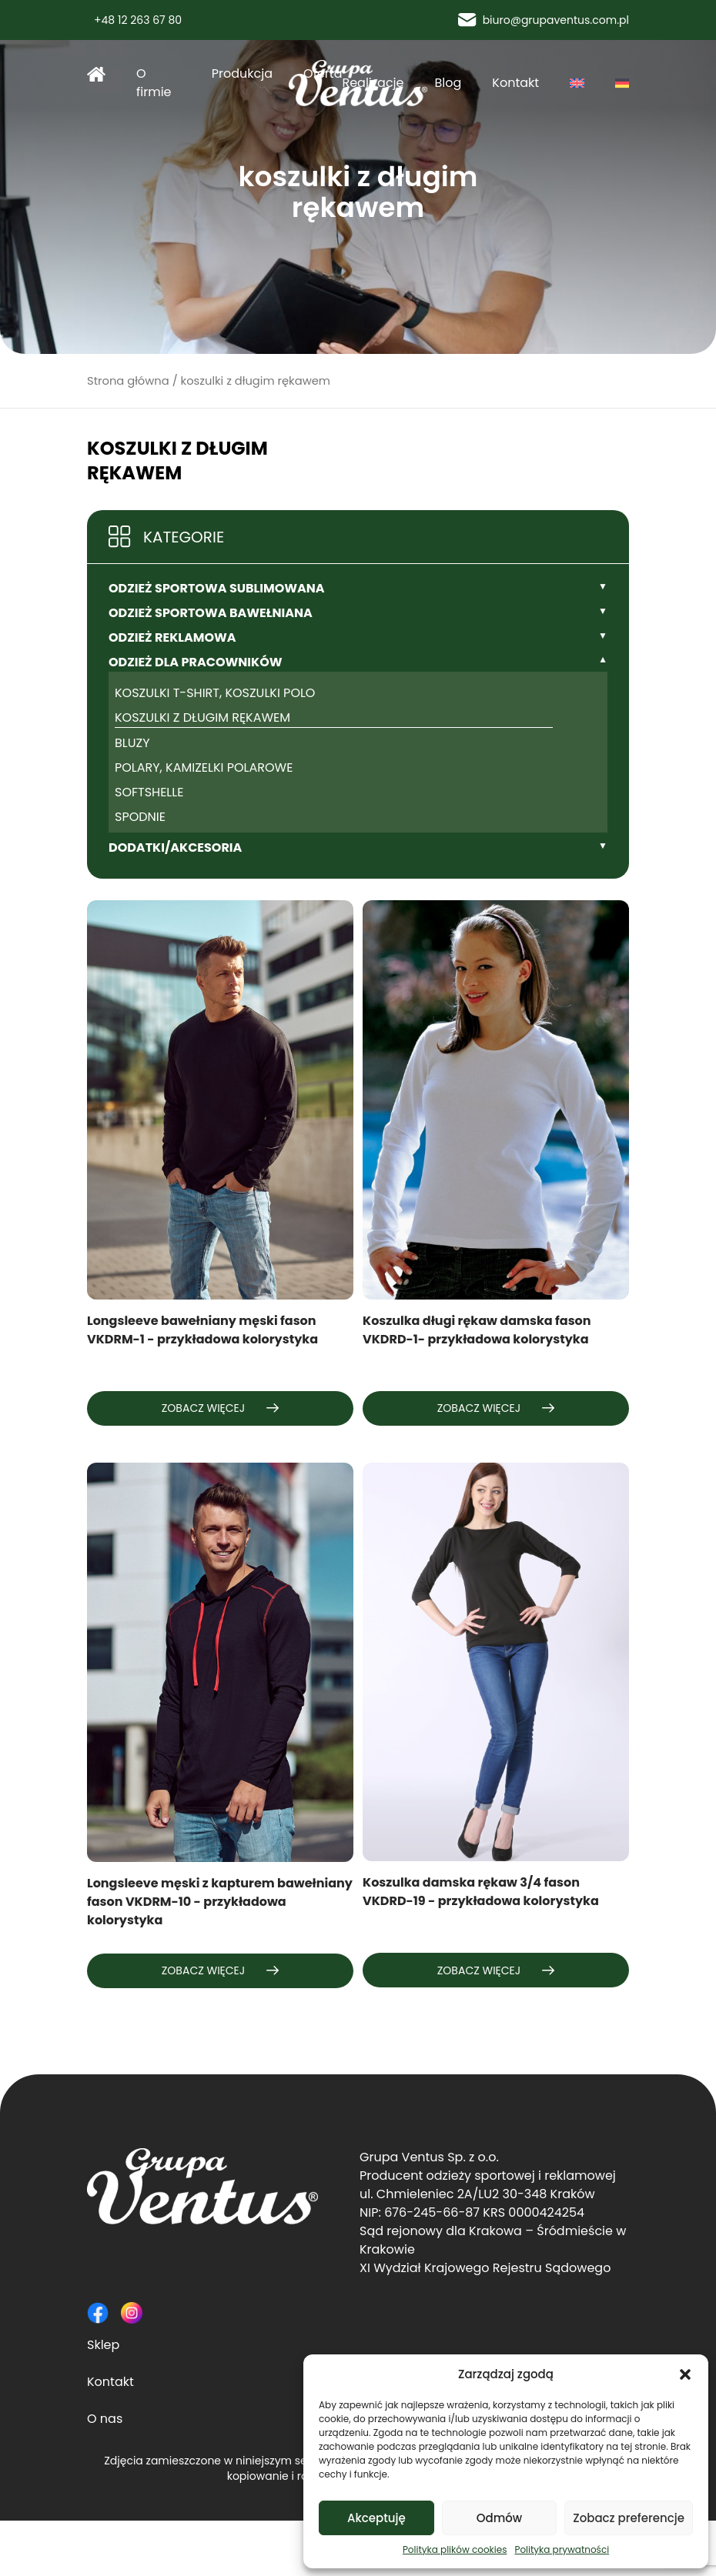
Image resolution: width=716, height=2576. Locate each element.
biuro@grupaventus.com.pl (543, 20)
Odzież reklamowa (172, 637)
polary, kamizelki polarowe (204, 767)
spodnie (140, 817)
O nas (104, 2419)
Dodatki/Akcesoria (175, 847)
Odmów (499, 2518)
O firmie (154, 83)
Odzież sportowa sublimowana (217, 588)
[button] (685, 2374)
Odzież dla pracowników (196, 662)
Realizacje (372, 83)
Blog (448, 83)
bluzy (132, 743)
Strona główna (96, 74)
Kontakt (515, 83)
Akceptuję (376, 2518)
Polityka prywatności (561, 2549)
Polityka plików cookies (455, 2549)
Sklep (103, 2345)
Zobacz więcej (220, 1408)
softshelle (149, 792)
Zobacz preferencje (628, 2518)
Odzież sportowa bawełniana (211, 613)
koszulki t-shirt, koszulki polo (215, 693)
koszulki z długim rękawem (202, 717)
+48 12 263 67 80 (134, 20)
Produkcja (242, 73)
